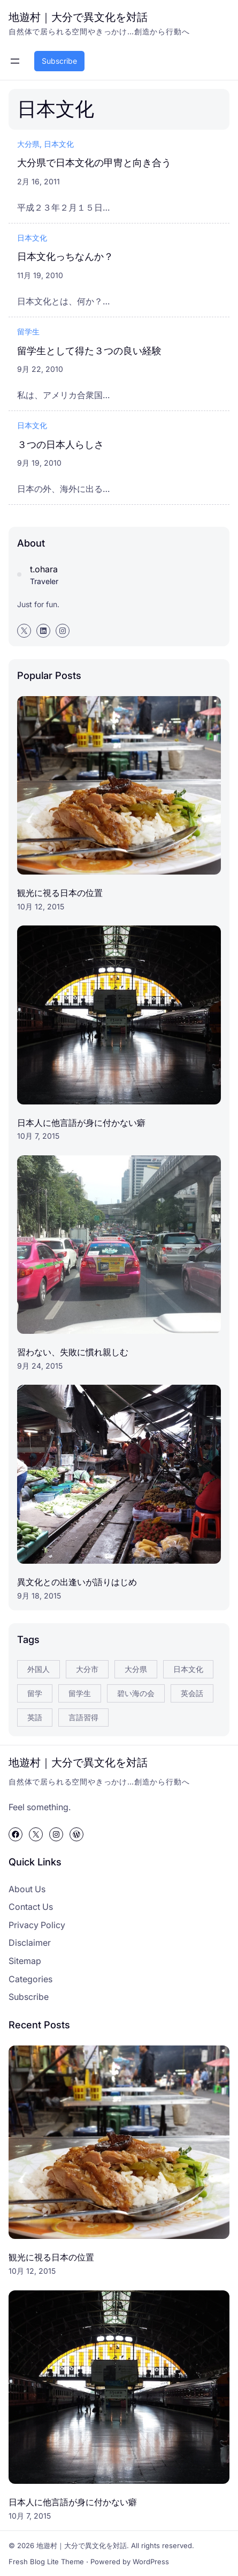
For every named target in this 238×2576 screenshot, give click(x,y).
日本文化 (59, 143)
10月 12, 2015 (40, 906)
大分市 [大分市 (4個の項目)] (87, 1669)
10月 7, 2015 (38, 1135)
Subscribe (59, 60)
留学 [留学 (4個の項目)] (34, 1693)
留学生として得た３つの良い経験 (89, 350)
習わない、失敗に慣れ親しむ (72, 1352)
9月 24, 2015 (40, 1365)
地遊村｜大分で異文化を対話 (78, 17)
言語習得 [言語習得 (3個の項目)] (83, 1717)
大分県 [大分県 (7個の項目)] (136, 1669)
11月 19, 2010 (40, 275)
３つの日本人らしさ (60, 444)
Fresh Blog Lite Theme (46, 2561)
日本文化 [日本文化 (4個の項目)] (188, 1669)
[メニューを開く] (15, 61)
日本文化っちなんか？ (65, 256)
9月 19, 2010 (39, 462)
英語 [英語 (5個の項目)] (34, 1717)
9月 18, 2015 (39, 1595)
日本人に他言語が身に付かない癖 (81, 1122)
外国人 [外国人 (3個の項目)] (38, 1669)
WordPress (151, 2561)
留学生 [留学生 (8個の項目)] (79, 1693)
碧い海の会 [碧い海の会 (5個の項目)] (136, 1693)
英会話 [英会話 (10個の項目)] (192, 1693)
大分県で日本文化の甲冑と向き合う (94, 162)
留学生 (28, 331)
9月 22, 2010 (40, 369)
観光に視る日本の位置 (60, 892)
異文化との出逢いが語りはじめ (77, 1582)
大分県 (28, 143)
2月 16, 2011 (38, 181)
